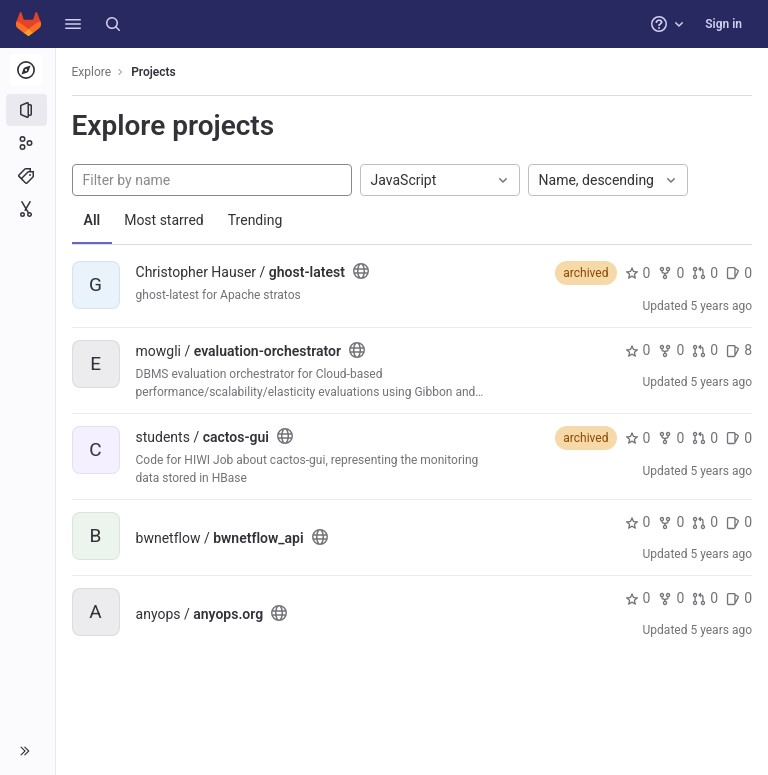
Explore (92, 72)
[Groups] (27, 143)
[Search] (113, 24)
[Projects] (27, 110)
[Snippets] (27, 209)
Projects (154, 72)
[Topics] (27, 176)
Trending (255, 220)
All (92, 220)
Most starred (165, 220)
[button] (73, 24)
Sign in (723, 24)
